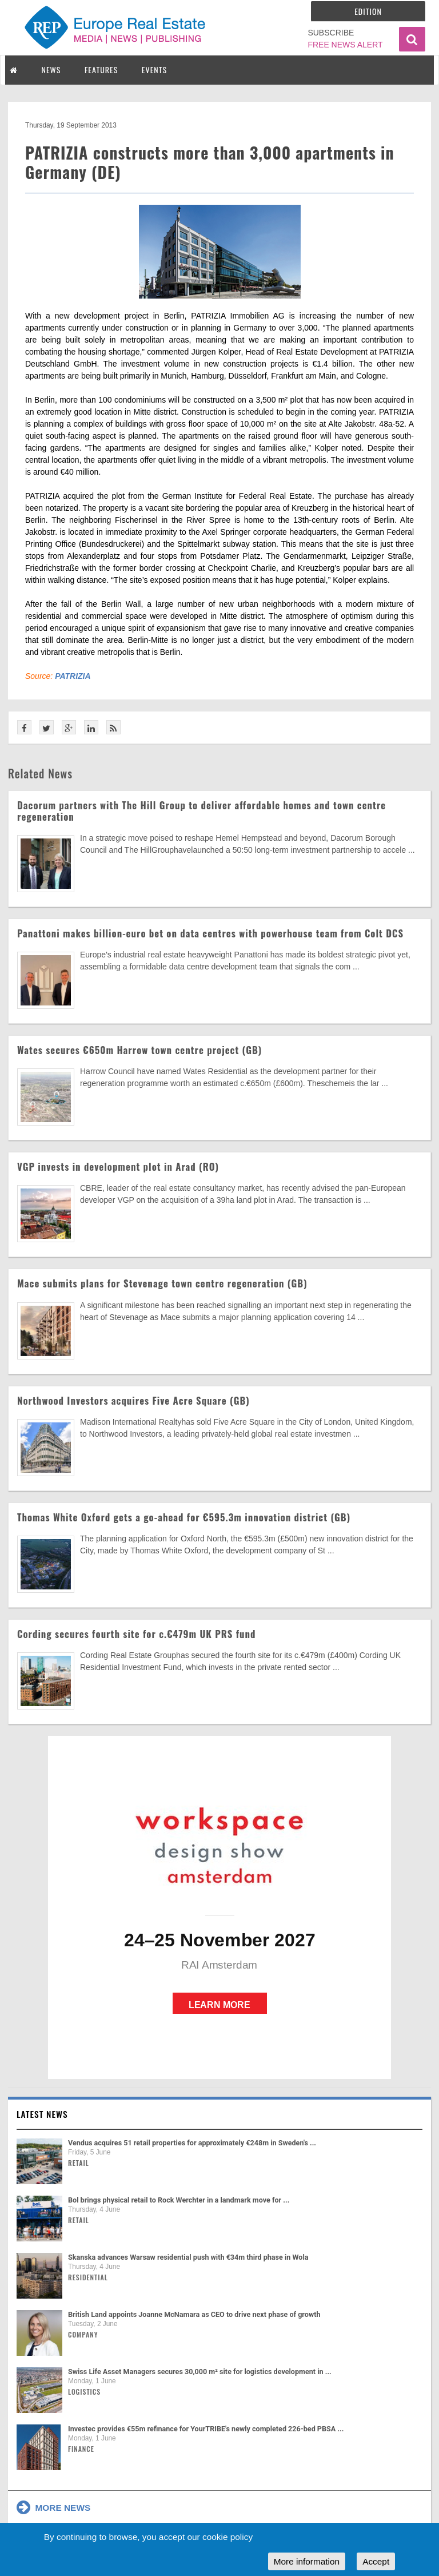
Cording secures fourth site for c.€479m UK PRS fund (136, 1634)
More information (307, 2561)
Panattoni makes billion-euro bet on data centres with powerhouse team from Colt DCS (210, 933)
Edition (368, 11)
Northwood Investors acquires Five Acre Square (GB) (133, 1400)
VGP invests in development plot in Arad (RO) (118, 1166)
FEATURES (101, 69)
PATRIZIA (72, 676)
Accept (375, 2561)
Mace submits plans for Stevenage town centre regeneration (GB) (162, 1283)
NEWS (51, 69)
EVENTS (154, 69)
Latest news (42, 2114)
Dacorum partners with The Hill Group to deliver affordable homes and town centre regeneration (201, 811)
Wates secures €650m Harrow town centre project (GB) (139, 1050)
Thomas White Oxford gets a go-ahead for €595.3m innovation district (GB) (183, 1517)
